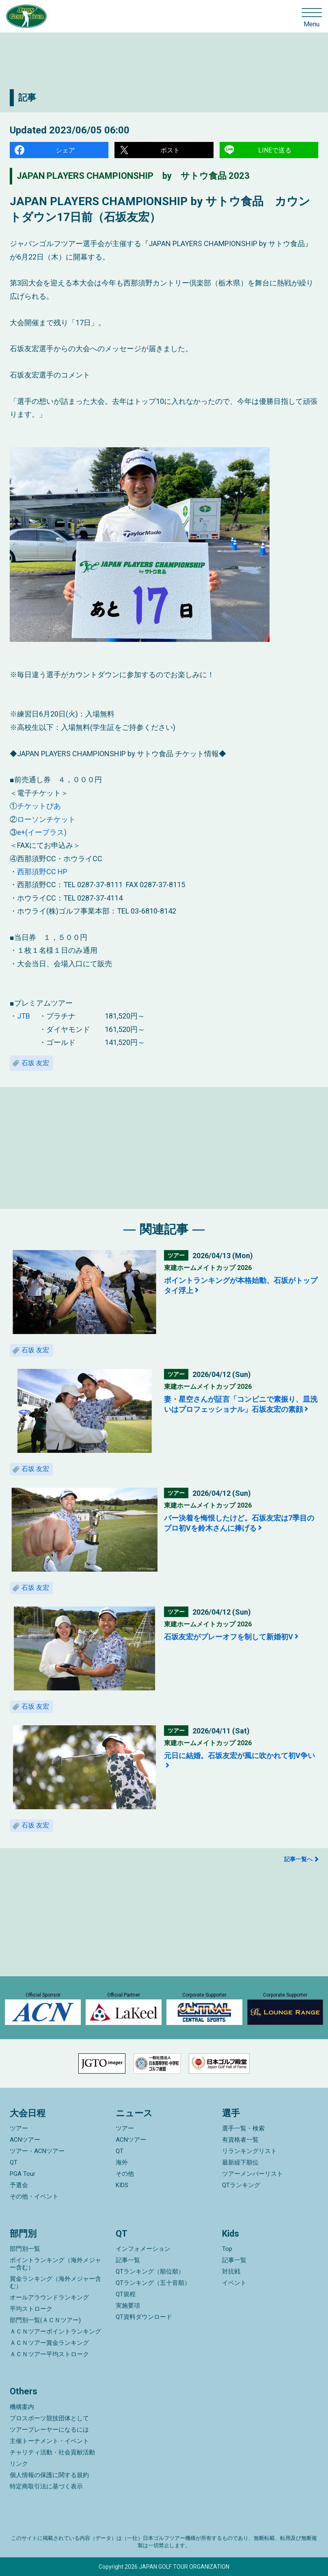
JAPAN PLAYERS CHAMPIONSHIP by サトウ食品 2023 (133, 176)
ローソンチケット (46, 819)
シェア (65, 150)
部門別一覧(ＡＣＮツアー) (45, 2320)
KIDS (122, 2185)
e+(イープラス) (42, 832)
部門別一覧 (25, 2248)
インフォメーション (143, 2248)
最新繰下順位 (240, 2162)
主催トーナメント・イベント (49, 2441)
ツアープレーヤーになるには (49, 2429)
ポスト (170, 150)
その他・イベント (34, 2196)
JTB (23, 1016)
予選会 (19, 2185)
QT (13, 2162)
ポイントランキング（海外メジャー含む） (55, 2263)
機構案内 (22, 2407)
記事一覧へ (298, 1859)
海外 (122, 2162)
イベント (234, 2282)
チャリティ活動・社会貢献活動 (52, 2452)
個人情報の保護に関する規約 (49, 2475)
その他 (125, 2173)
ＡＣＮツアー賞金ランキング (49, 2342)
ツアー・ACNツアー (37, 2151)
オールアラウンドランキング (49, 2297)
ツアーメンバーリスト (252, 2173)
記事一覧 (128, 2260)
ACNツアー (25, 2139)
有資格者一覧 (240, 2139)
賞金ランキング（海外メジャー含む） (55, 2282)
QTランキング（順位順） (150, 2271)
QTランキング (241, 2185)
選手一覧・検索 (243, 2128)
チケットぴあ (39, 806)
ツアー (19, 2128)
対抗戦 (231, 2271)
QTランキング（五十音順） (153, 2282)
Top (227, 2248)
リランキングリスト (249, 2151)
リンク (19, 2463)
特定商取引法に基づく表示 (46, 2486)
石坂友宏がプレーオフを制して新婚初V (228, 1636)
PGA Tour (22, 2173)
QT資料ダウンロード (144, 2317)
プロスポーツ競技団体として (49, 2418)
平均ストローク (31, 2308)
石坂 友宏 (35, 1063)
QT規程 (126, 2294)
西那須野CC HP (42, 871)
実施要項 (128, 2305)
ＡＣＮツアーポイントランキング (55, 2331)
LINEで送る (274, 150)
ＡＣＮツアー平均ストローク (49, 2354)
